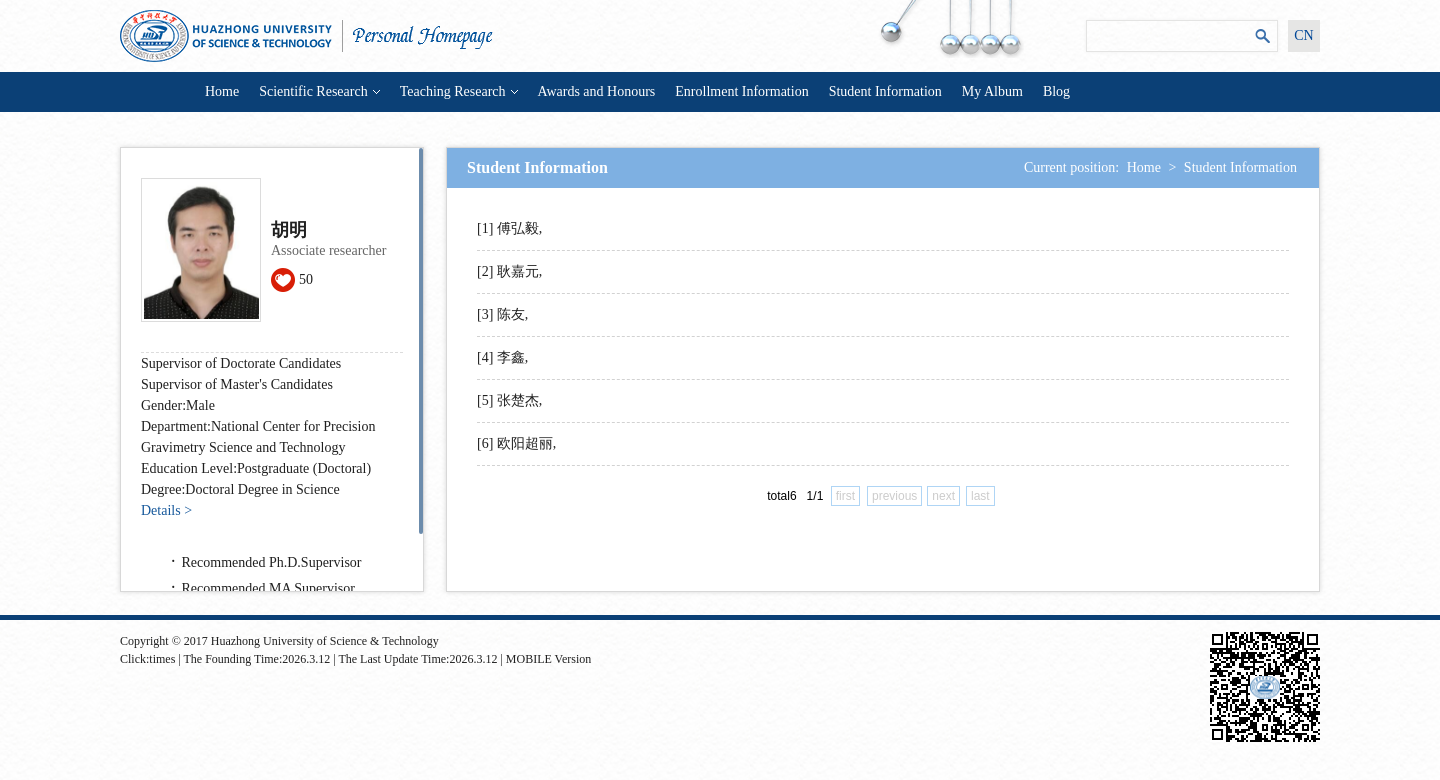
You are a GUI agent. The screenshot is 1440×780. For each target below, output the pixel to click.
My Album (992, 91)
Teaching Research (459, 91)
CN (1303, 35)
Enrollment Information (741, 91)
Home (222, 91)
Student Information (885, 91)
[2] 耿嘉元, (509, 271)
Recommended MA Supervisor (268, 588)
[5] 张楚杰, (509, 400)
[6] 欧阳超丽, (516, 443)
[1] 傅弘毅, (509, 228)
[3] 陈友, (502, 314)
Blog (1056, 91)
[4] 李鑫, (502, 357)
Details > (166, 510)
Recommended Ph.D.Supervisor (272, 562)
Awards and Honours (597, 91)
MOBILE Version (548, 659)
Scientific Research (319, 91)
